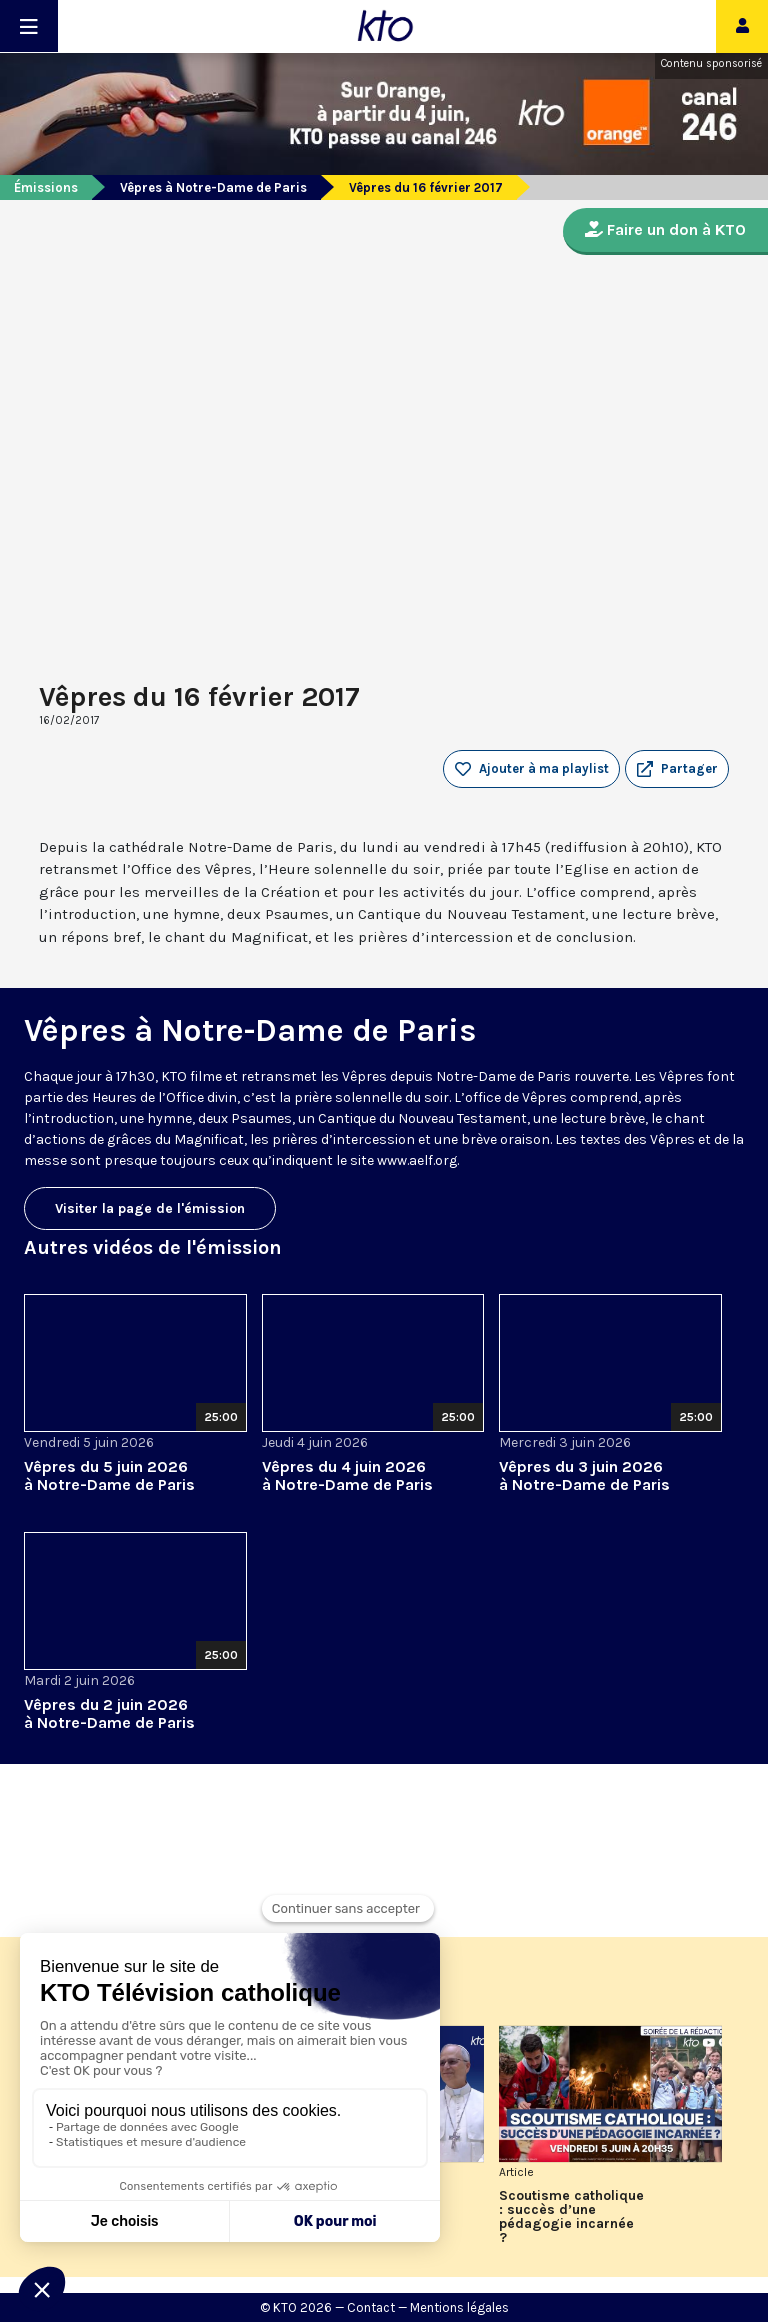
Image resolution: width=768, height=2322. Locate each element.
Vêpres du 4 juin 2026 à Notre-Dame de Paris (347, 1475)
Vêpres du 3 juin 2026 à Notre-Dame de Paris (584, 1475)
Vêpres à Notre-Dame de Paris (213, 187)
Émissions (46, 187)
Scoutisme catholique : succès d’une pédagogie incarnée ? (571, 2217)
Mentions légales (459, 2307)
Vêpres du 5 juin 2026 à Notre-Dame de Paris (109, 1475)
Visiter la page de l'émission (150, 1208)
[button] (677, 769)
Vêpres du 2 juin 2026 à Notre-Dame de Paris (109, 1713)
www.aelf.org (417, 1160)
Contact (371, 2307)
